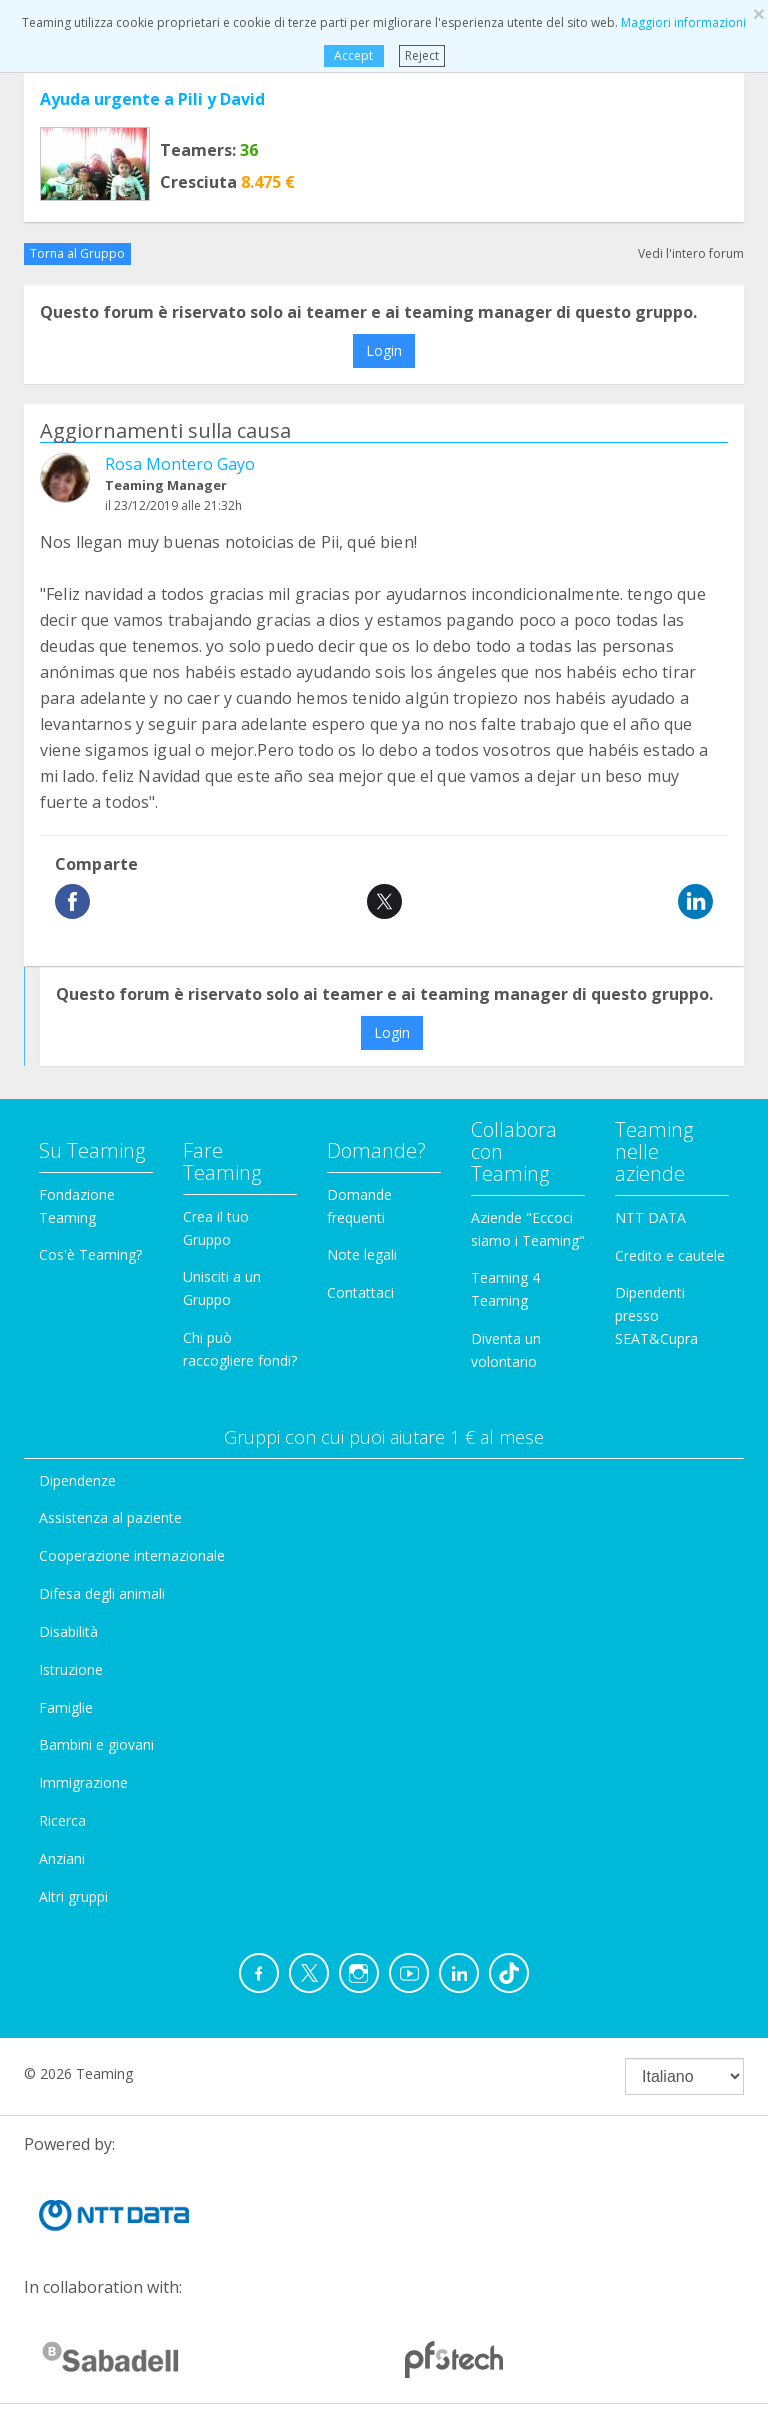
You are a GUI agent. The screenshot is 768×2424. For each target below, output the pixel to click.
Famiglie (66, 1707)
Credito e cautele (670, 1255)
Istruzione (71, 1669)
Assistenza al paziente (110, 1517)
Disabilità (68, 1631)
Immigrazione (83, 1782)
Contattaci (360, 1292)
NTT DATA (650, 1217)
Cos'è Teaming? (90, 1254)
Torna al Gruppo (77, 253)
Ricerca (62, 1820)
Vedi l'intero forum (691, 253)
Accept (353, 55)
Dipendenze (77, 1480)
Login (384, 350)
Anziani (62, 1858)
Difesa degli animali (102, 1593)
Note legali (362, 1254)
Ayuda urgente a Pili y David (152, 99)
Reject (422, 55)
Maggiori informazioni (683, 22)
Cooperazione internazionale (132, 1555)
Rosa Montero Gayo (180, 464)
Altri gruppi (73, 1896)
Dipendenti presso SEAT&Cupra (656, 1315)
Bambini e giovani (96, 1744)
